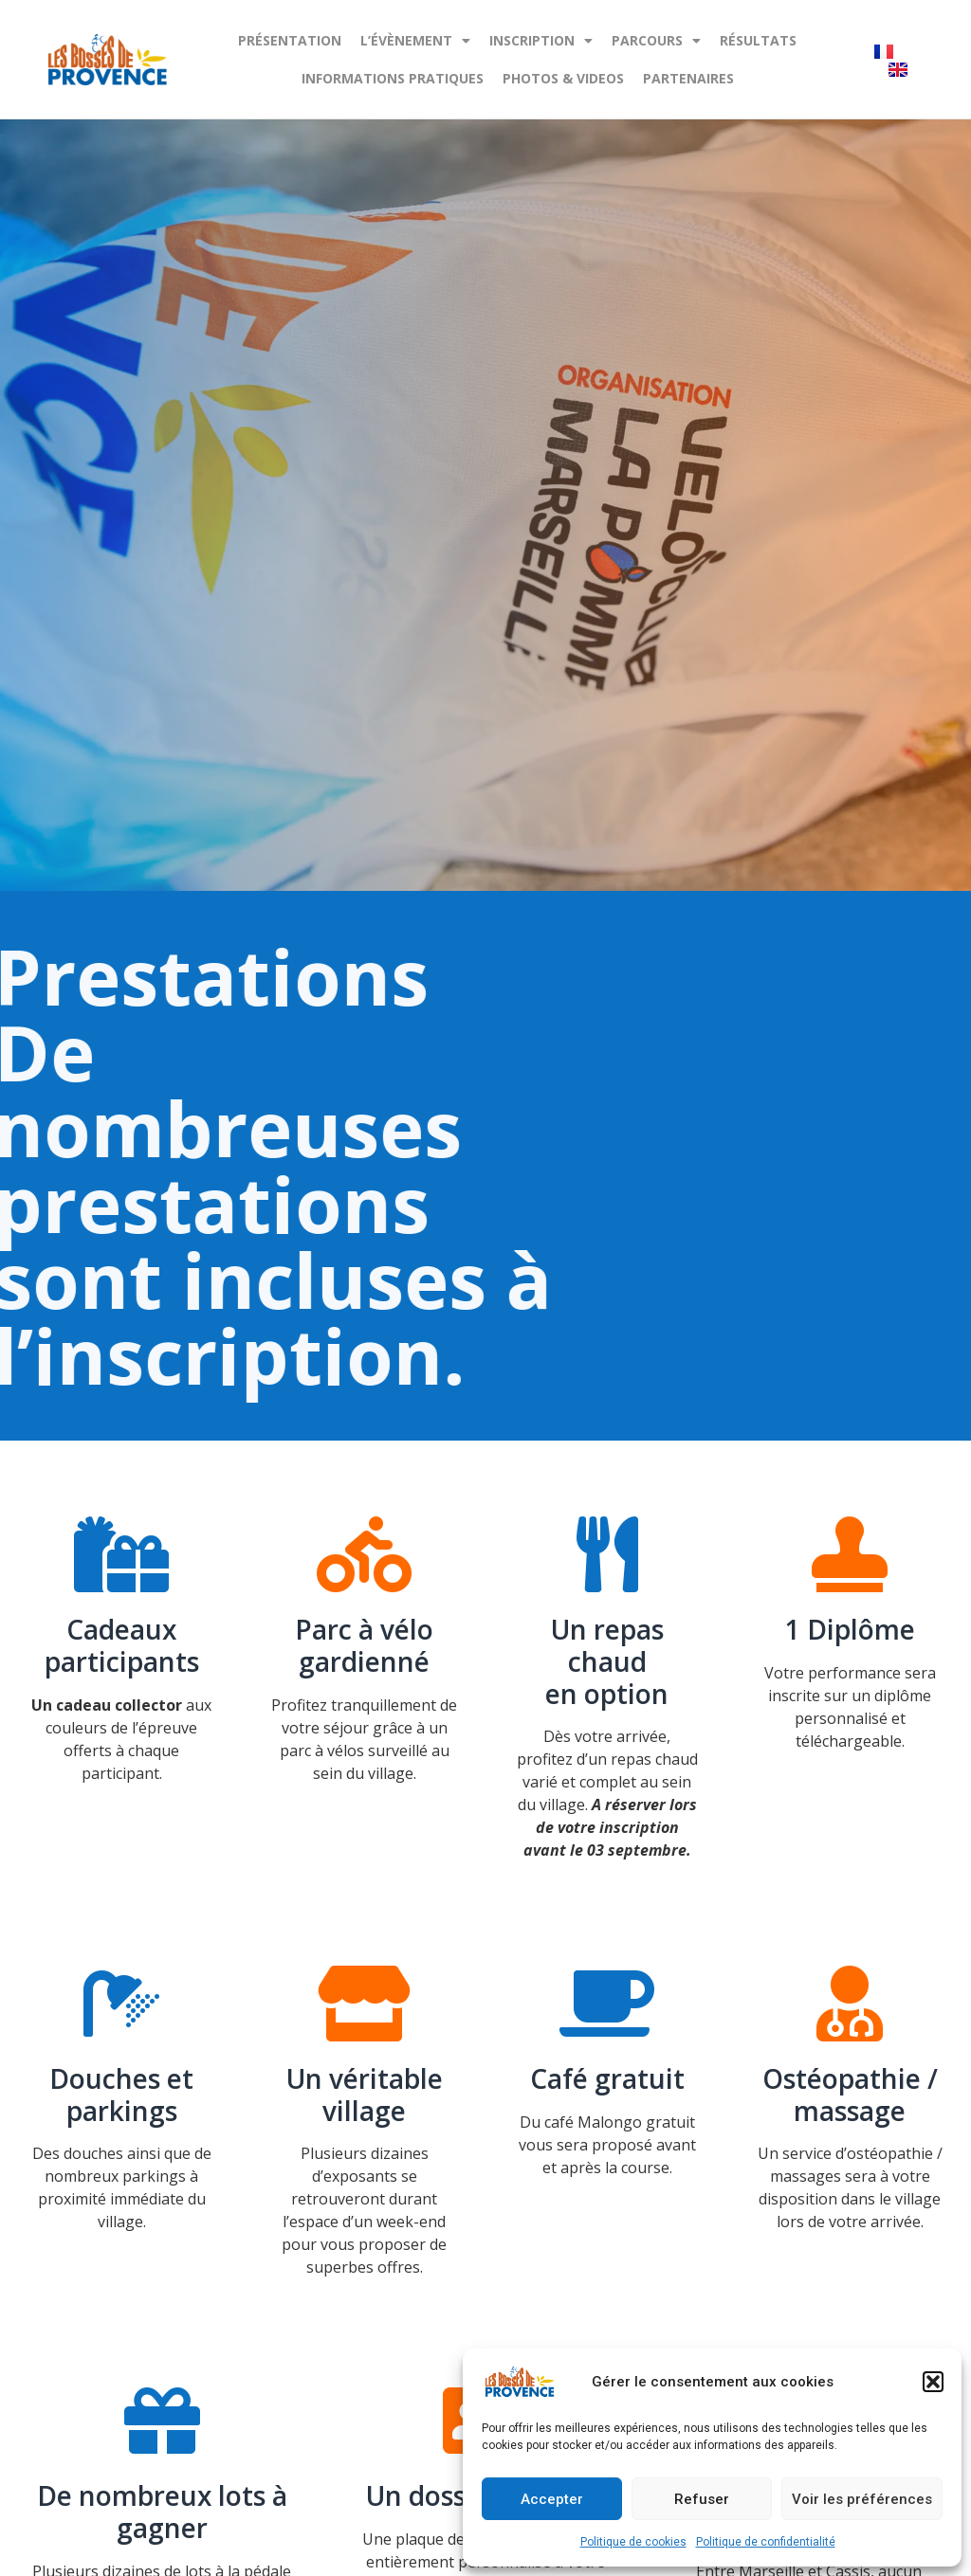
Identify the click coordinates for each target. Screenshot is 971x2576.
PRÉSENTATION (289, 40)
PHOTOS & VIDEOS (563, 78)
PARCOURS (656, 41)
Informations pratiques (393, 78)
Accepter (552, 2499)
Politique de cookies (633, 2542)
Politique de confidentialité (765, 2542)
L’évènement (415, 41)
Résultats (758, 40)
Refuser (701, 2499)
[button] (933, 2381)
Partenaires (688, 78)
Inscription (541, 41)
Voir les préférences (862, 2499)
